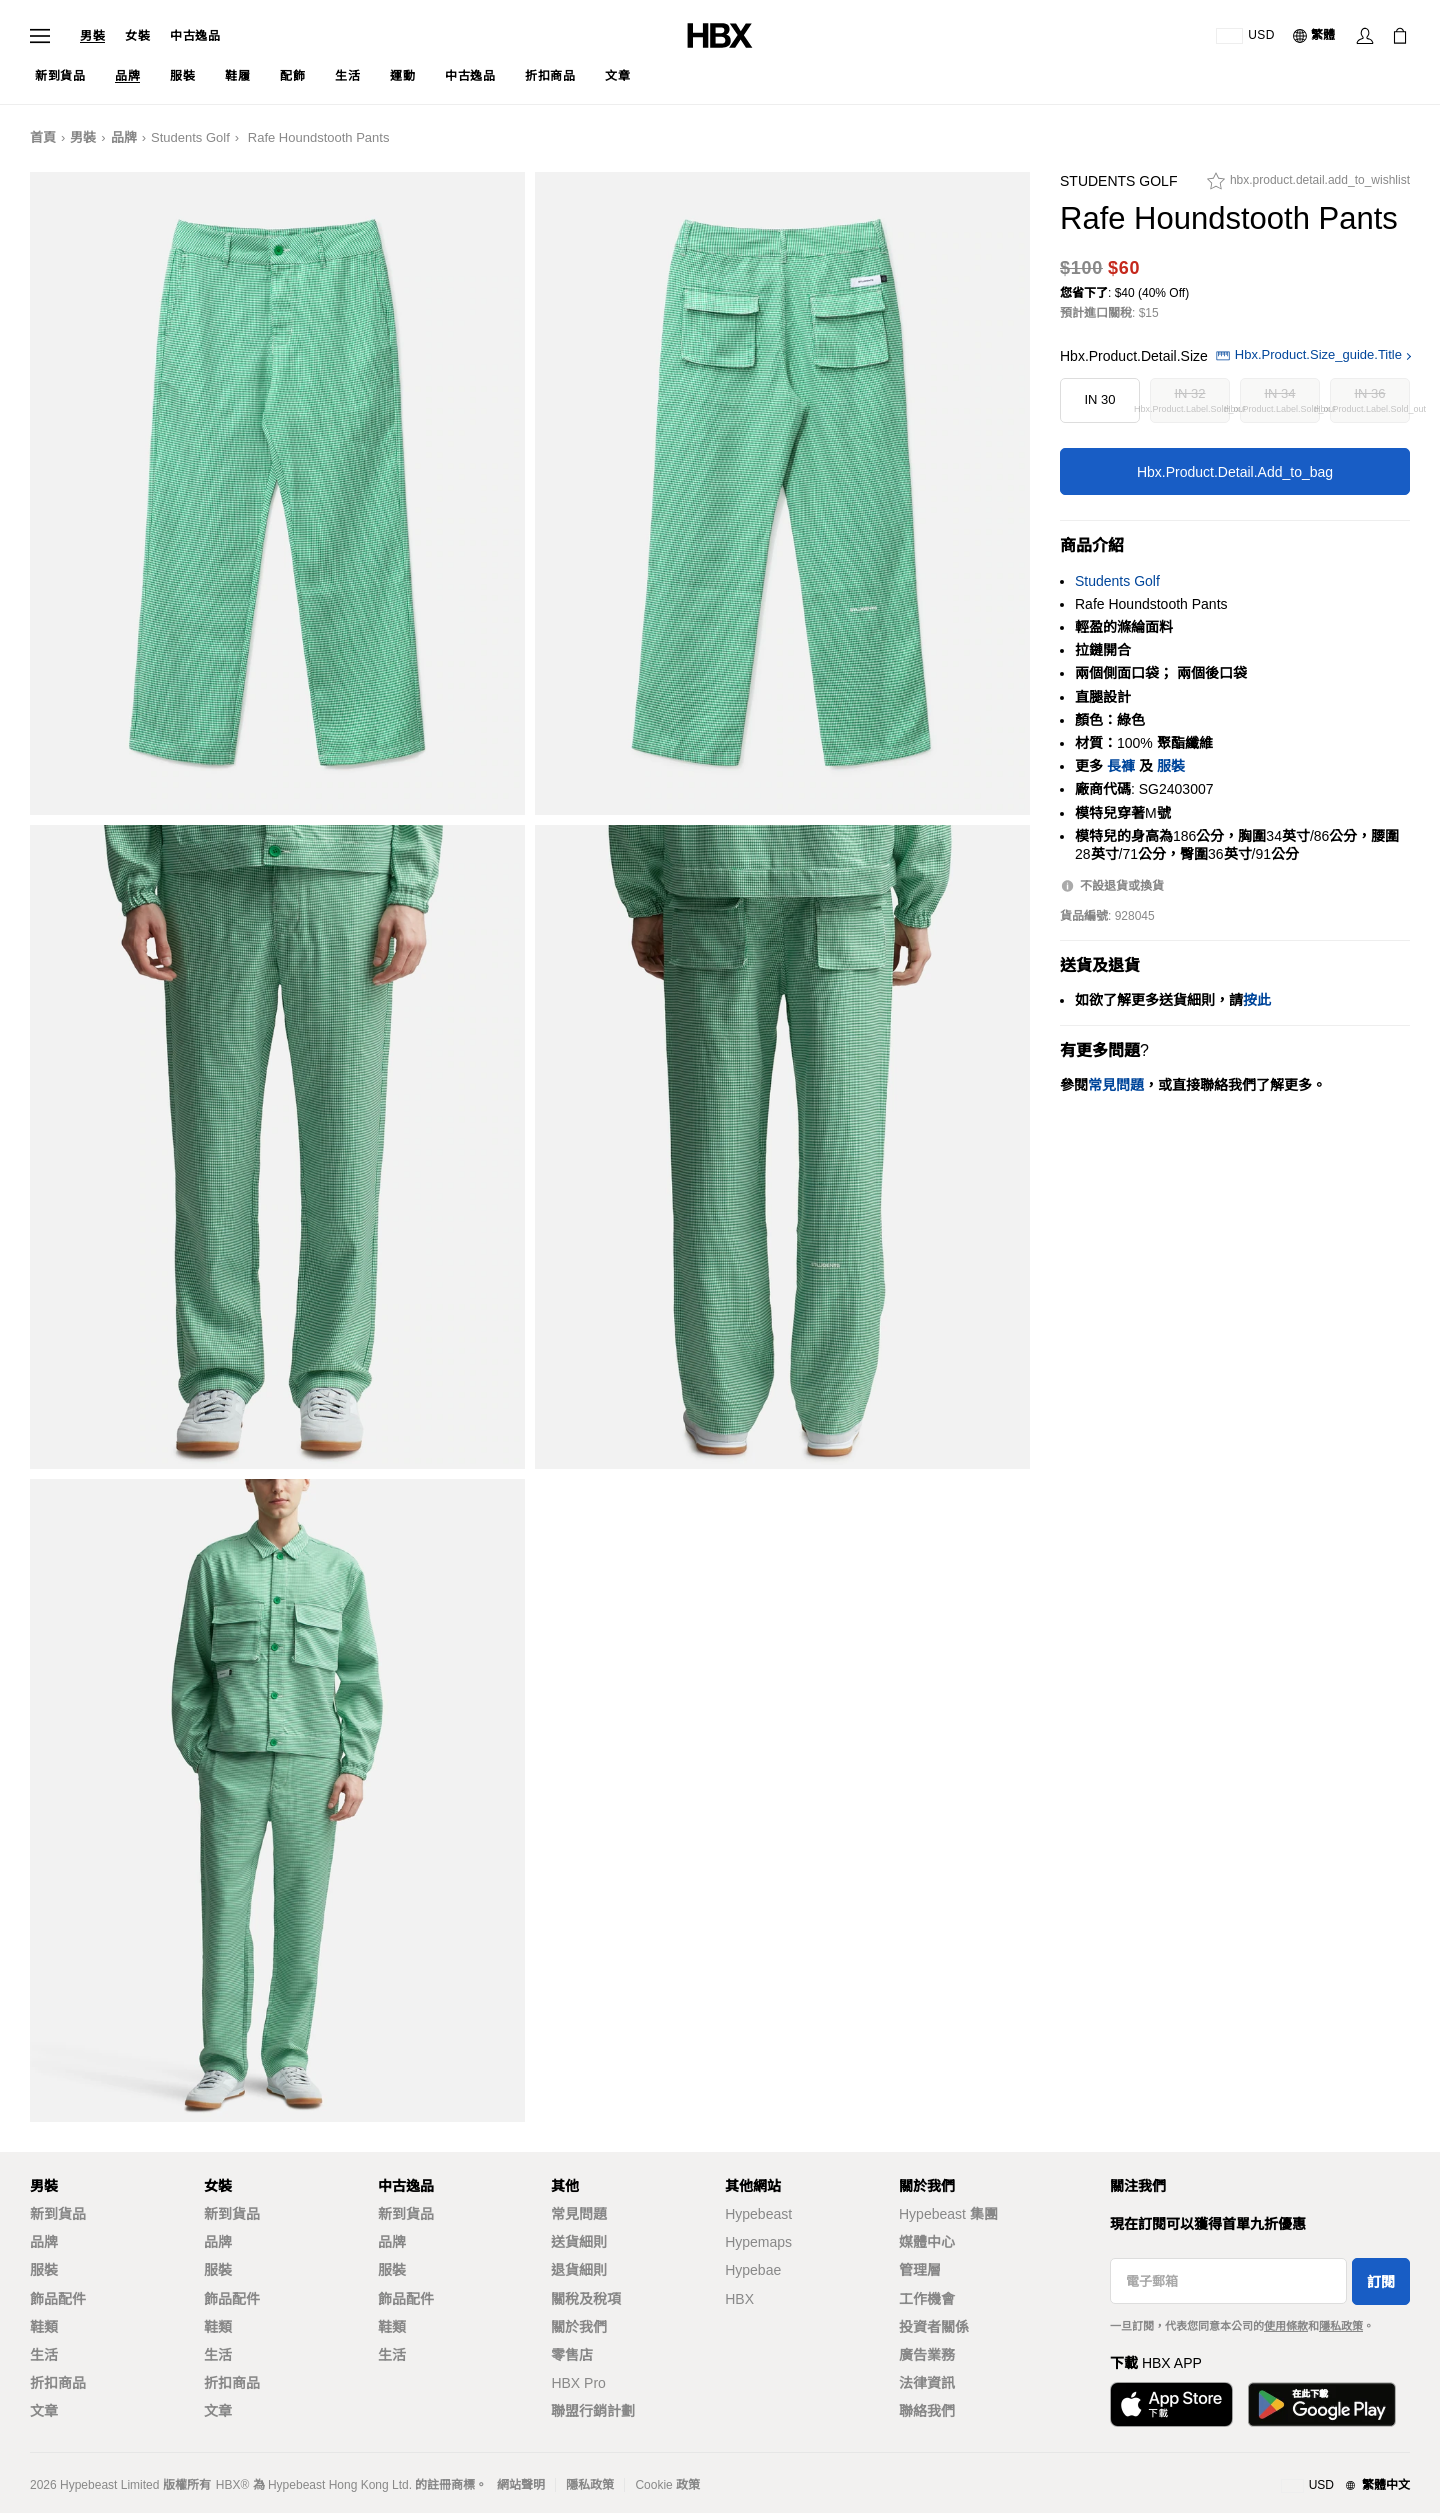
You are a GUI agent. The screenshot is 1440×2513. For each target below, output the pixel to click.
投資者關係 (934, 2327)
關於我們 (579, 2327)
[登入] (1365, 36)
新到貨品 (58, 2214)
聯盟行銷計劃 (593, 2411)
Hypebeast (758, 2214)
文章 (44, 2411)
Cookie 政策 (667, 2485)
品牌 (124, 137)
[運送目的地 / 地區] (1245, 36)
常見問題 (579, 2214)
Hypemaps (758, 2242)
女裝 (137, 36)
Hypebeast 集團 (948, 2214)
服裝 (1171, 766)
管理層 (920, 2270)
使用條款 (1286, 2326)
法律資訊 (927, 2383)
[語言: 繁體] (1315, 36)
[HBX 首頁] (720, 34)
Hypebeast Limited (109, 2485)
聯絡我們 (927, 2411)
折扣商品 (58, 2383)
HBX (739, 2299)
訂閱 (1381, 2282)
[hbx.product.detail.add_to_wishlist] (1308, 186)
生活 (44, 2355)
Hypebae (753, 2270)
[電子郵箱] (1228, 2281)
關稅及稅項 (586, 2299)
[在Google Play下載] (1322, 2404)
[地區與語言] (1345, 2486)
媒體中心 (927, 2242)
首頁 (43, 137)
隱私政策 (1341, 2326)
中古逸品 (195, 36)
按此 (1257, 1000)
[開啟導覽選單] (40, 36)
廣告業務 (927, 2355)
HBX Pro (578, 2383)
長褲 (1121, 766)
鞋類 (44, 2327)
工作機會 (927, 2299)
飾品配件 (58, 2299)
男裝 (92, 36)
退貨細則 (579, 2270)
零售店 (572, 2355)
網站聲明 (521, 2485)
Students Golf (190, 137)
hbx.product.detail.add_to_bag (1235, 472)
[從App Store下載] (1171, 2404)
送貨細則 (579, 2242)
